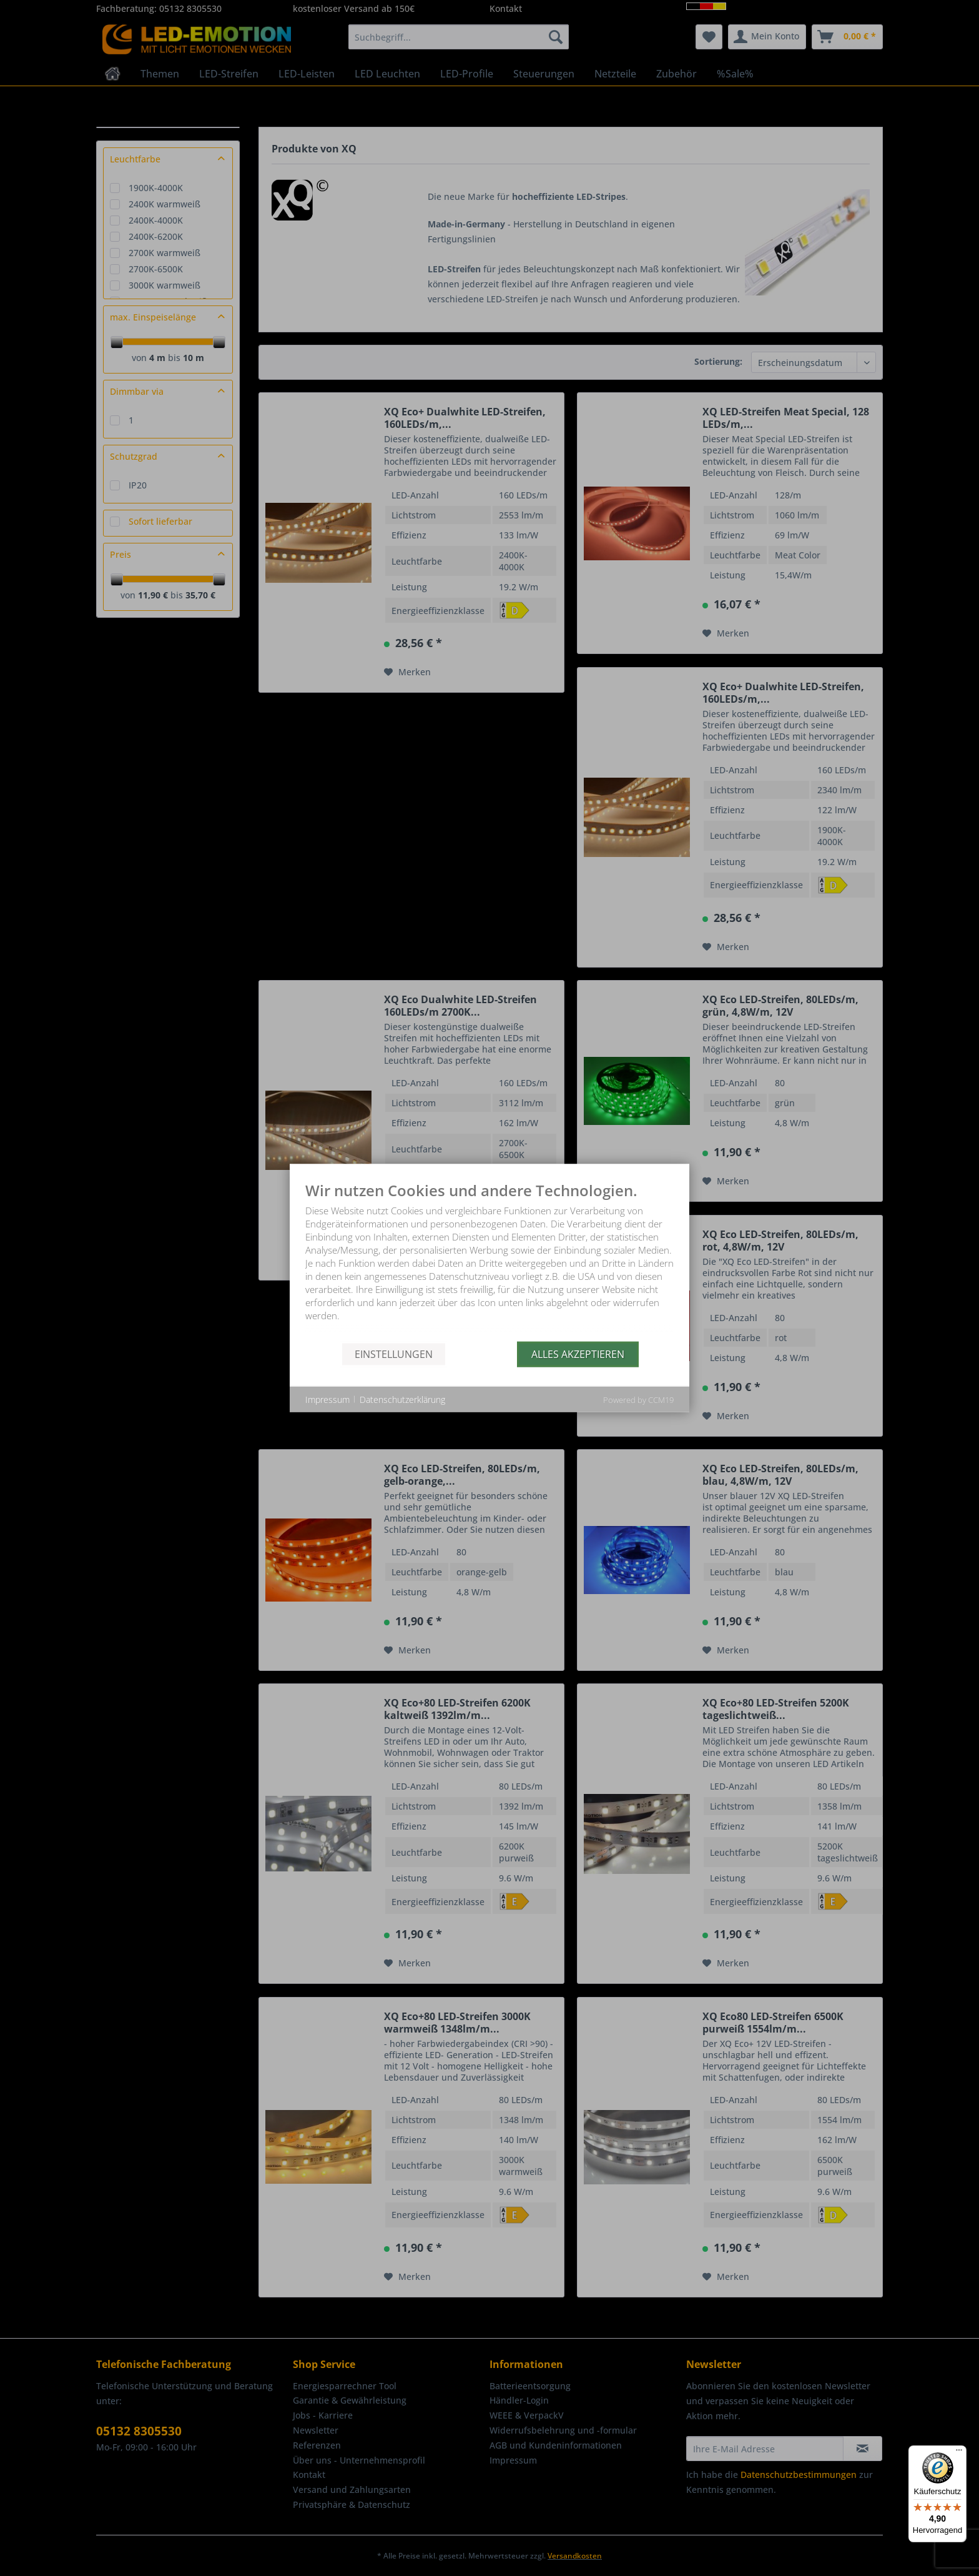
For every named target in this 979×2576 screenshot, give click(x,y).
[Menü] (959, 2452)
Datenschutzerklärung (402, 1399)
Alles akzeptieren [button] (577, 1353)
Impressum (327, 1399)
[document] (489, 1262)
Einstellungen (394, 1353)
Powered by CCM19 (638, 1399)
